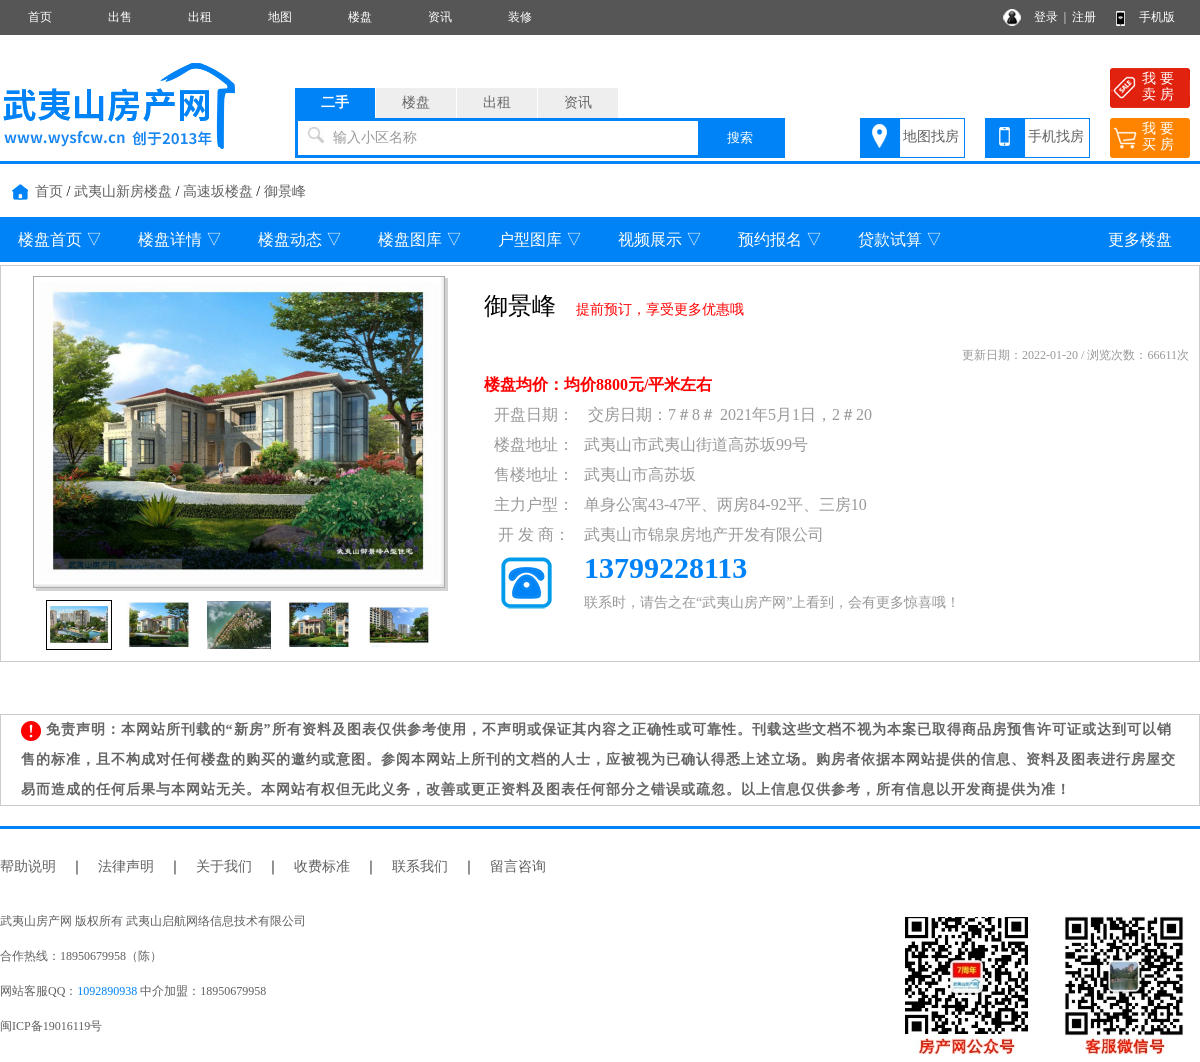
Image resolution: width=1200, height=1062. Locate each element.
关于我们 (224, 866)
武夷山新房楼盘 (123, 191)
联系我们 (420, 866)
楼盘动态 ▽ (300, 239)
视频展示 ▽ (660, 239)
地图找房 (931, 136)
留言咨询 (518, 866)
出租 (200, 17)
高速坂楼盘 (218, 191)
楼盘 (360, 17)
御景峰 (285, 191)
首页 (40, 17)
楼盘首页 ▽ (60, 239)
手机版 (1157, 17)
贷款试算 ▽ (900, 239)
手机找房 (1056, 136)
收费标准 (322, 866)
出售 (120, 17)
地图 (280, 17)
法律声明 (126, 866)
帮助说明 (28, 866)
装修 (520, 17)
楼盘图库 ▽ (420, 239)
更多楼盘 (1140, 239)
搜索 (740, 137)
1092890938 (107, 991)
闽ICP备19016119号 (51, 1026)
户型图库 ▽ (540, 239)
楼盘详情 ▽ (180, 239)
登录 (1046, 17)
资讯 (440, 17)
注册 (1084, 17)
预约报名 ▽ (780, 239)
